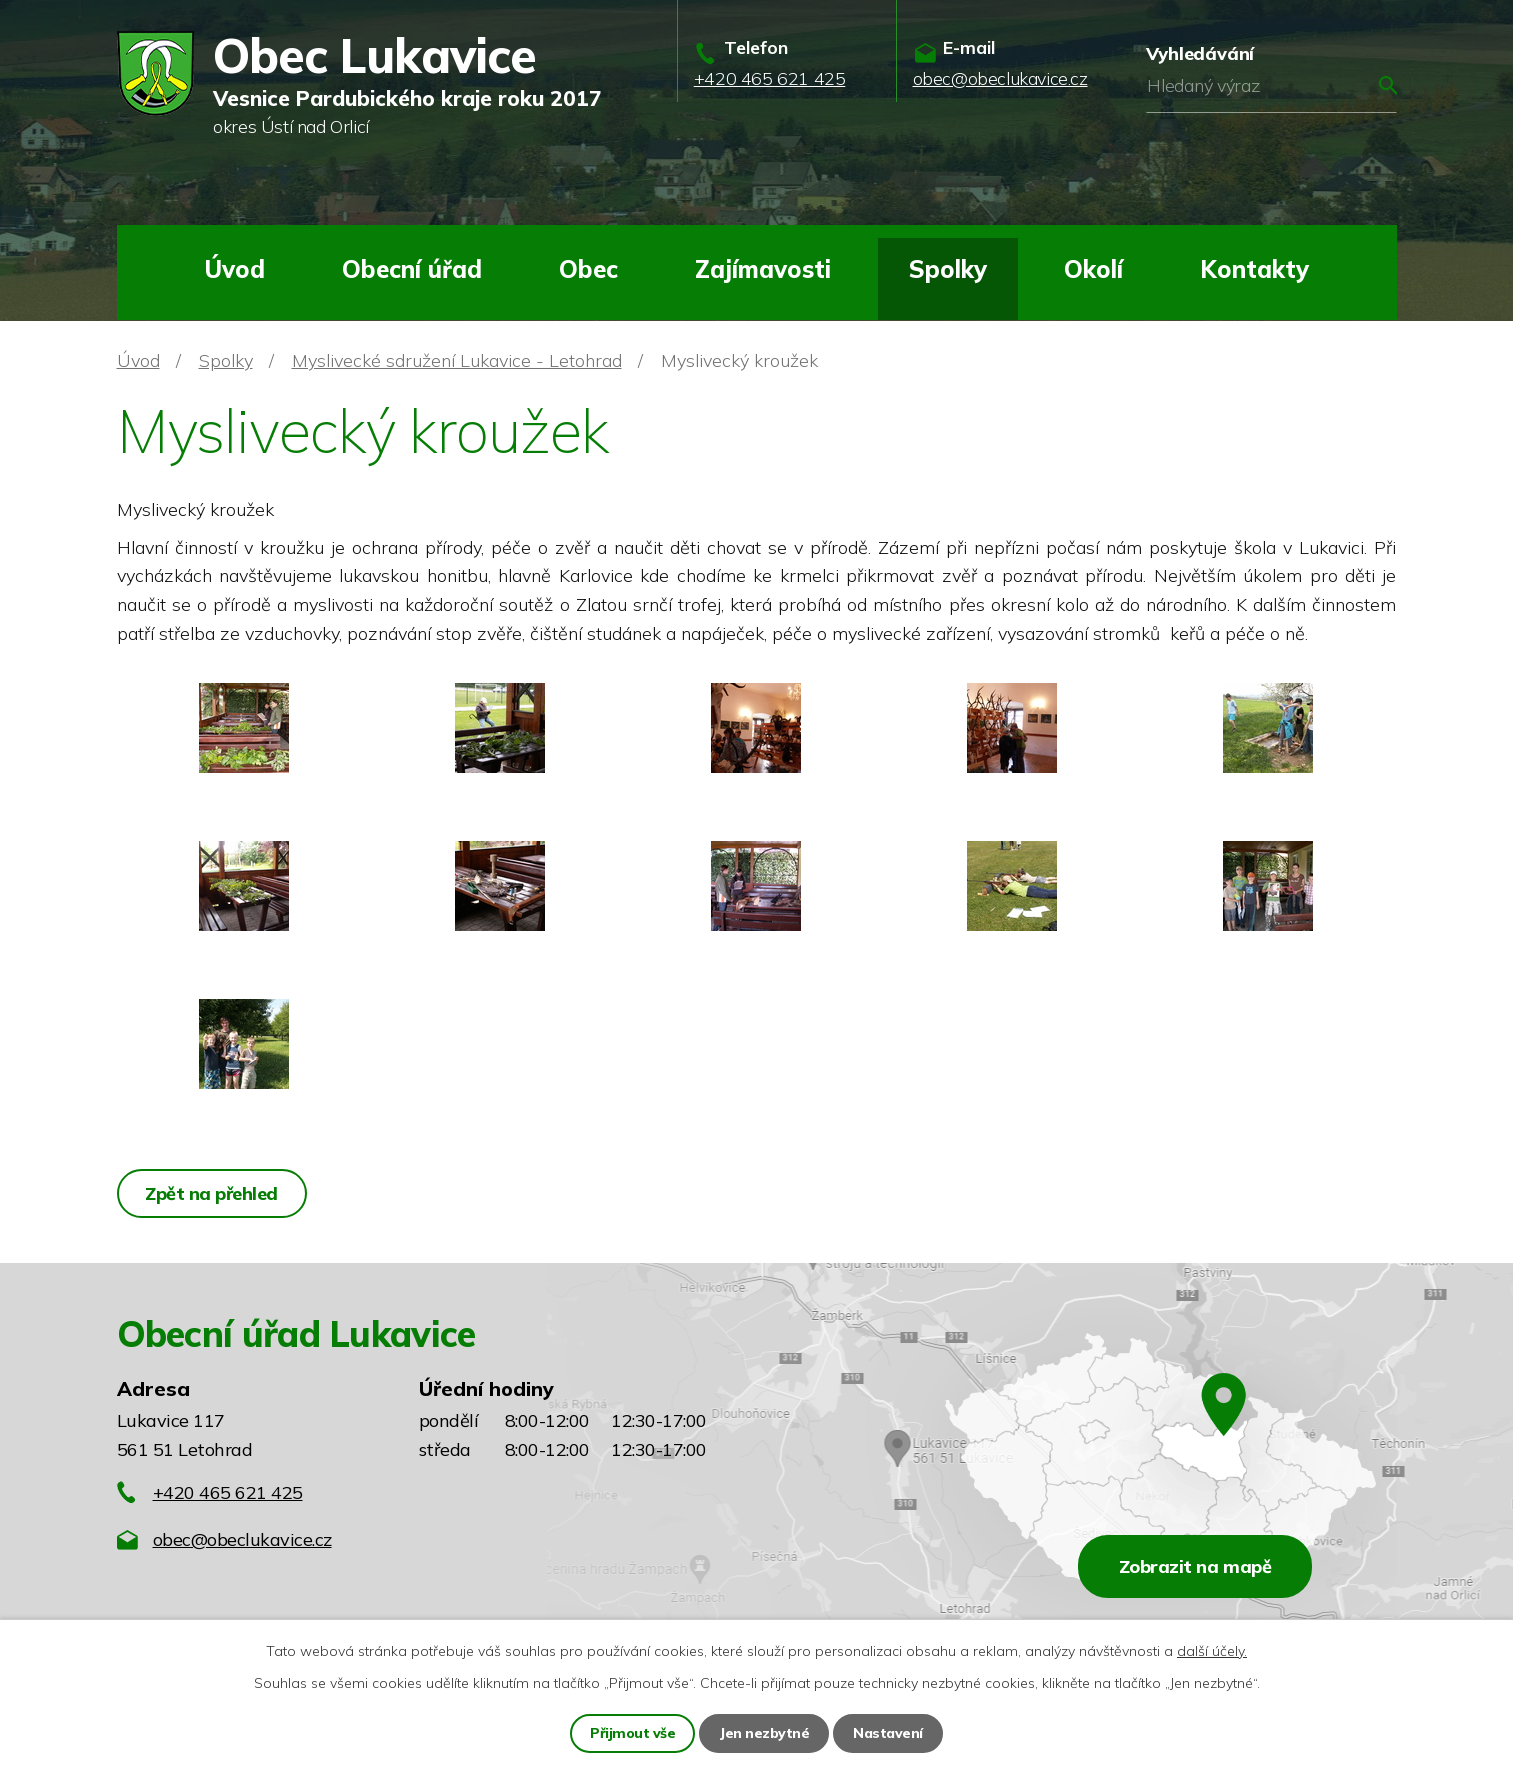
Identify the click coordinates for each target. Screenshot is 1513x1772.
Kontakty (1254, 269)
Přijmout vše (632, 1733)
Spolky (948, 269)
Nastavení (888, 1733)
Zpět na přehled (212, 1193)
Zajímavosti (763, 269)
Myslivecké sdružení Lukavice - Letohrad (457, 360)
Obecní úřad (412, 269)
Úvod (234, 269)
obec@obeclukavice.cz (242, 1539)
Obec (588, 269)
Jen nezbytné (764, 1733)
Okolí (1093, 269)
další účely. (1212, 1651)
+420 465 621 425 (228, 1492)
